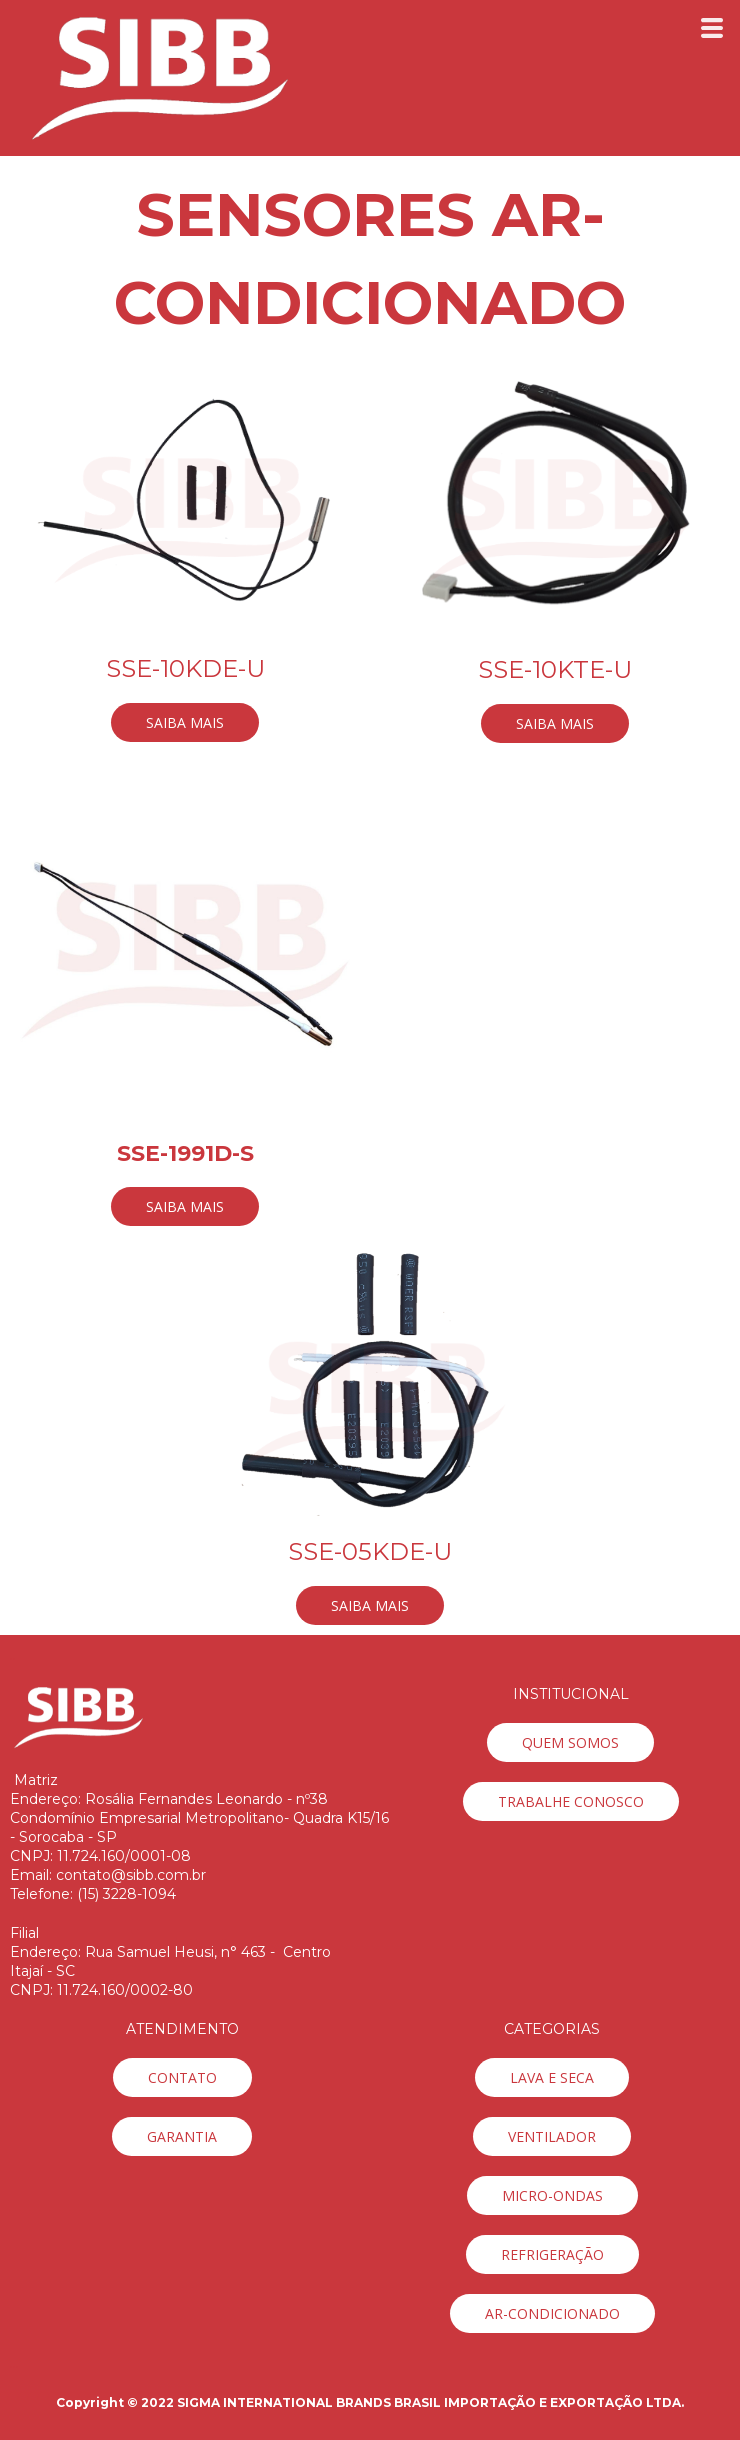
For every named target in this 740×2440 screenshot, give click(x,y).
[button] (185, 722)
